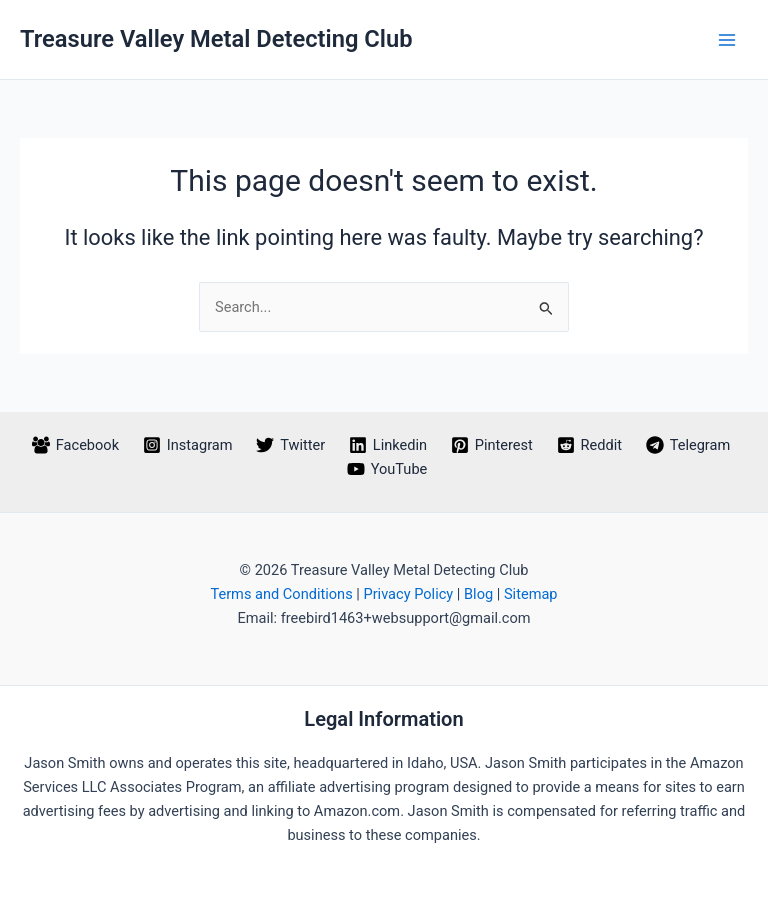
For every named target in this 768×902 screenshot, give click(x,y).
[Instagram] (187, 445)
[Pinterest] (492, 445)
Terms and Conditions (281, 594)
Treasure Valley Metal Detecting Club (216, 39)
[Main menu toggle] (727, 40)
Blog (478, 594)
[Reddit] (589, 445)
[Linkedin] (388, 445)
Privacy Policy (408, 594)
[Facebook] (75, 445)
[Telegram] (688, 445)
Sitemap (531, 594)
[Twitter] (290, 445)
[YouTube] (387, 469)
